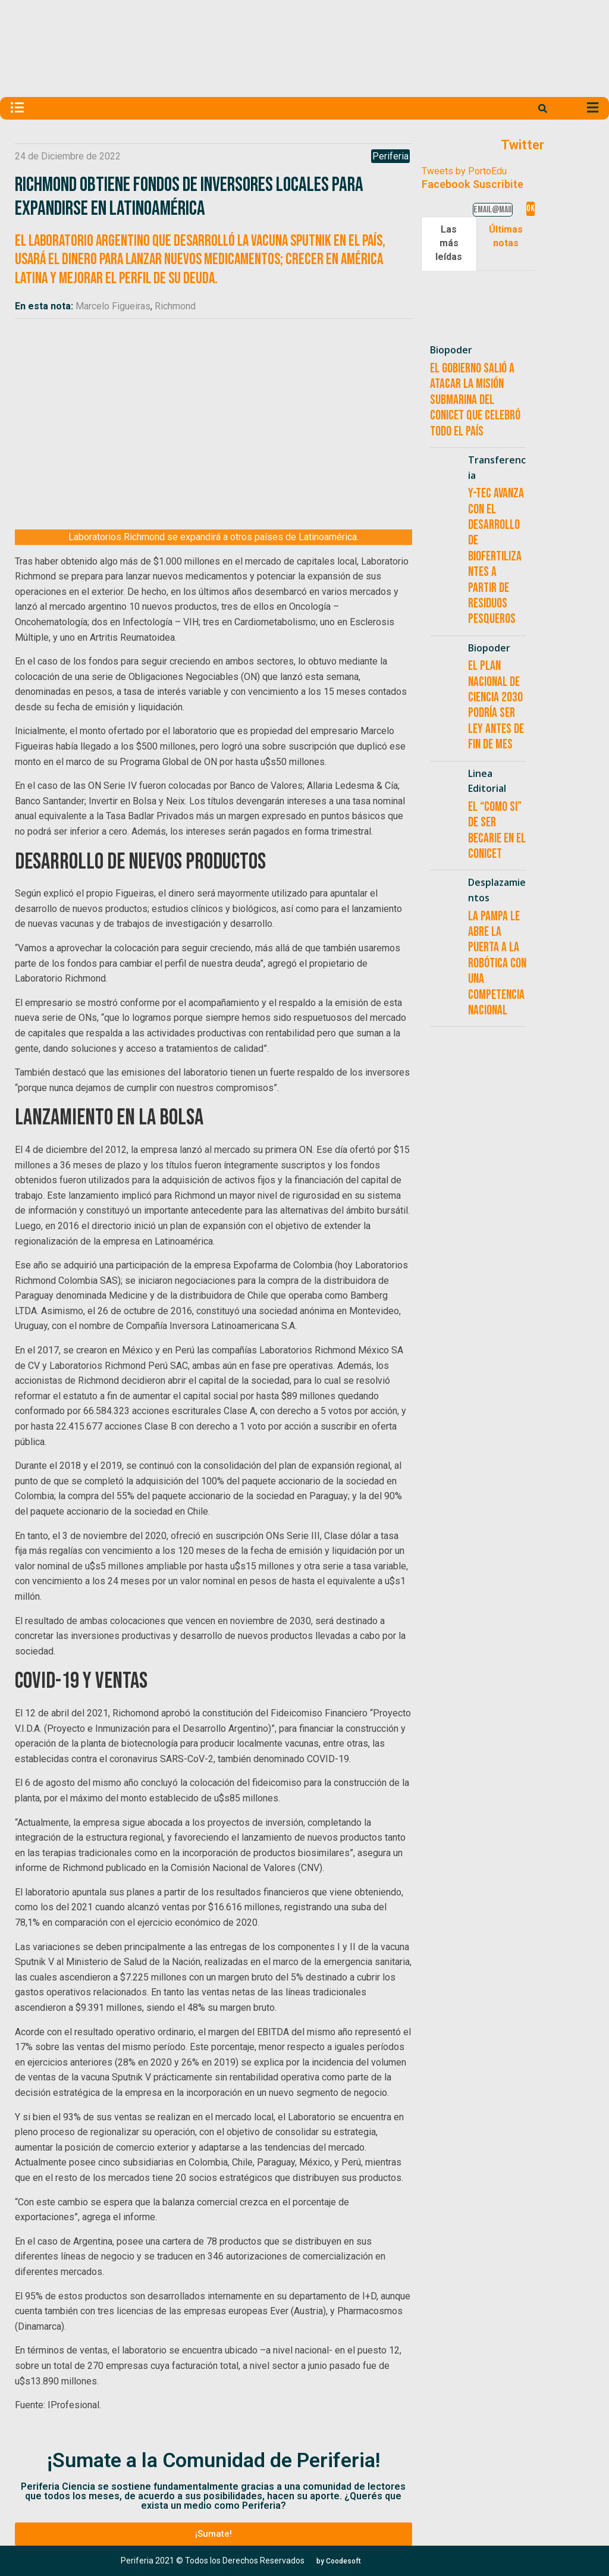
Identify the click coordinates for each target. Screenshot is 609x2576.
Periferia (390, 156)
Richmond (175, 306)
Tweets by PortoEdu (464, 171)
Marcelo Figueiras (113, 306)
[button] (213, 2534)
